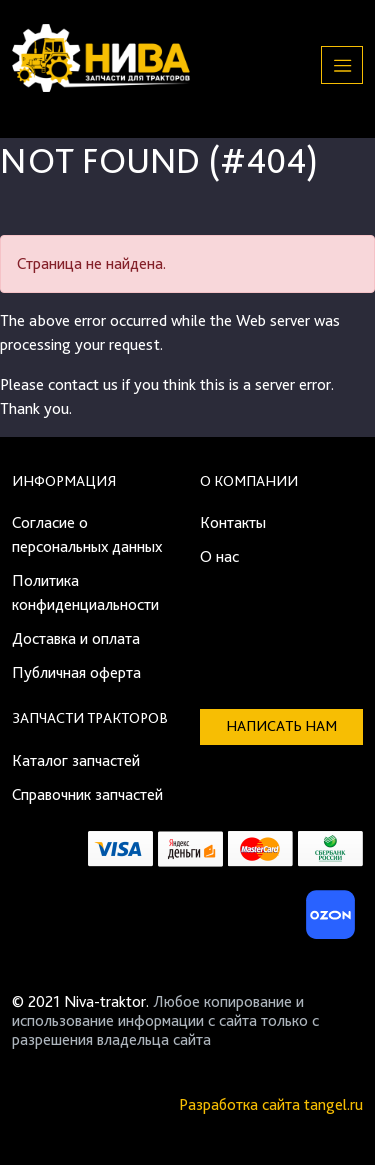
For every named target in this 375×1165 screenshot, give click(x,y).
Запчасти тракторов (90, 718)
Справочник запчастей (87, 794)
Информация (64, 481)
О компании (249, 481)
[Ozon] (328, 920)
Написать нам (281, 726)
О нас (219, 556)
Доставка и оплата (76, 638)
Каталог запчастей (76, 760)
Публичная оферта (76, 672)
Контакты (233, 522)
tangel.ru (333, 1104)
